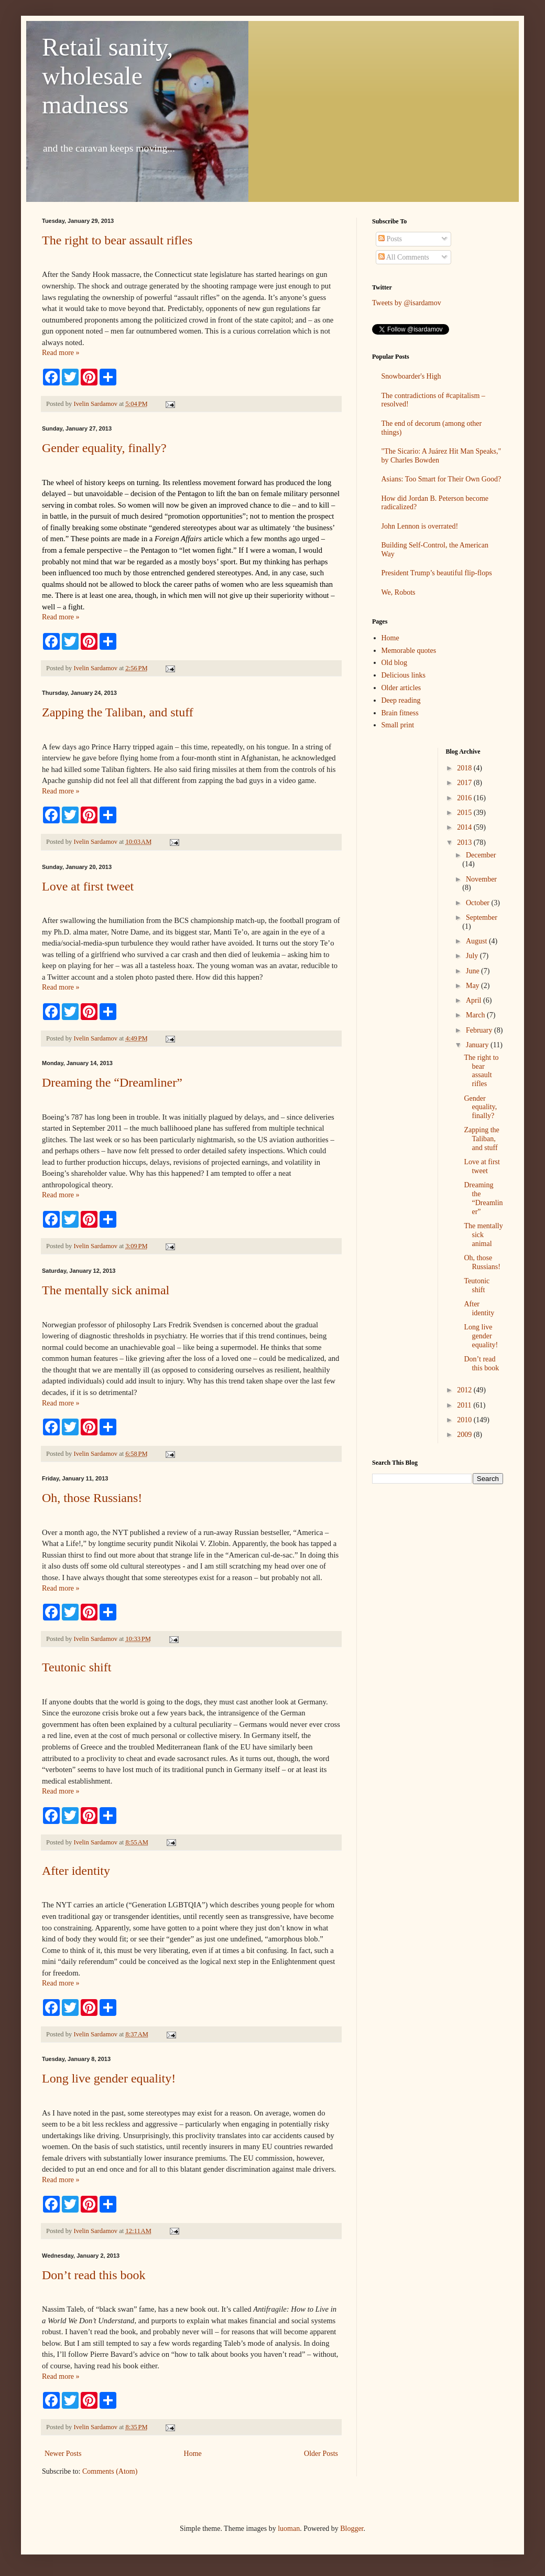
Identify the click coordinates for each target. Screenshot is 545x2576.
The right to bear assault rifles (117, 240)
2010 (465, 1420)
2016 (465, 798)
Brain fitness (400, 713)
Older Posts (321, 2453)
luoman (289, 2528)
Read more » (61, 353)
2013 (465, 842)
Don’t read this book (94, 2275)
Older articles (401, 688)
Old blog (394, 663)
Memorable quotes (409, 650)
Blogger (351, 2528)
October (479, 903)
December (481, 855)
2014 (465, 827)
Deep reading (401, 700)
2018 (465, 768)
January (478, 1045)
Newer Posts (63, 2453)
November (481, 879)
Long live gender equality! (109, 2078)
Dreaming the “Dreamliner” (112, 1082)
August (477, 941)
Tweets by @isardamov (406, 303)
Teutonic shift (76, 1667)
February (480, 1030)
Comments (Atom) (109, 2471)
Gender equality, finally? (104, 448)
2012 (465, 1390)
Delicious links (404, 675)
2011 (465, 1405)
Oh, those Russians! (92, 1498)
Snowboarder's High (411, 376)
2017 (465, 783)
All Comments (403, 257)
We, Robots (399, 592)
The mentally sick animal (105, 1290)
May (473, 986)
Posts (390, 239)
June (473, 971)
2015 (465, 813)
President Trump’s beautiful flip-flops (437, 573)
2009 (465, 1435)
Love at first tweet (88, 886)
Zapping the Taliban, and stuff (117, 712)
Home (193, 2453)
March (476, 1015)
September (481, 917)
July (473, 956)
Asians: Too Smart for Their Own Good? (442, 479)
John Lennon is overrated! (420, 526)
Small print (398, 725)
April (474, 1000)
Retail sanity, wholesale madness (107, 76)
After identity (76, 1870)
